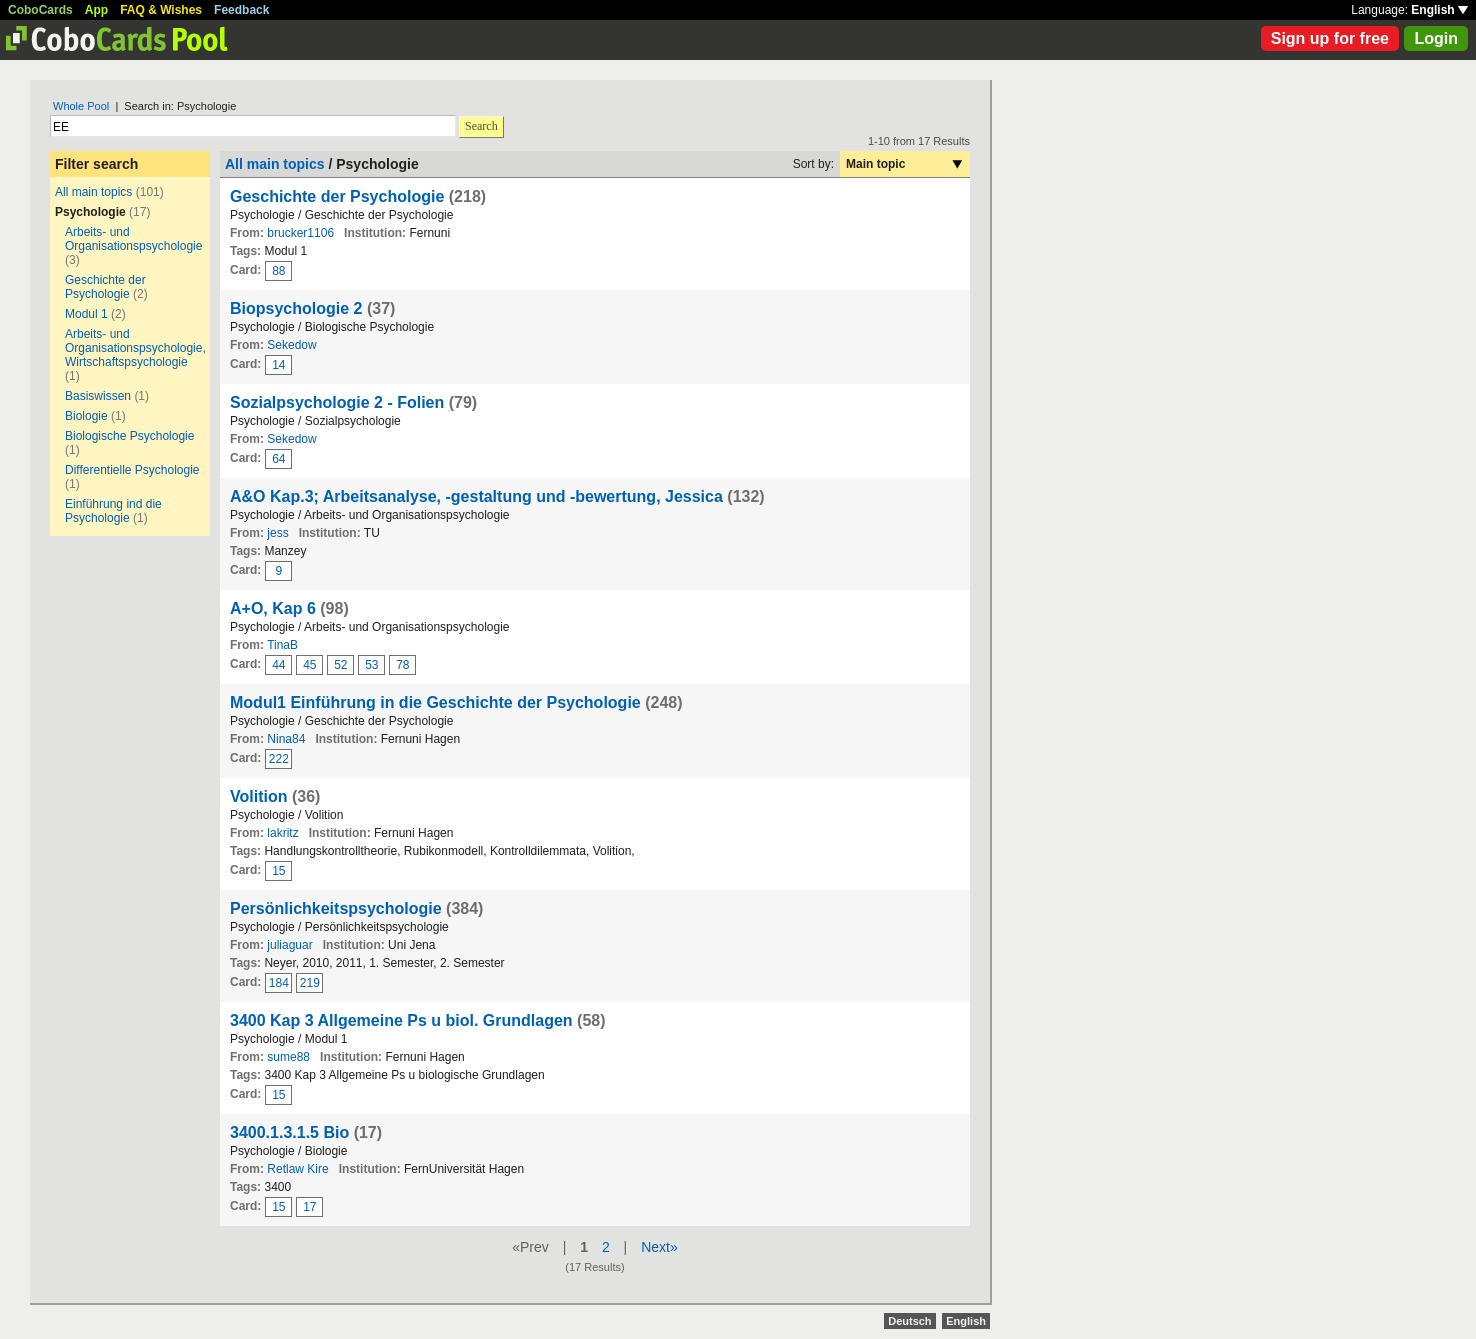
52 (340, 665)
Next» (659, 1247)
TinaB (282, 645)
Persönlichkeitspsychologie (336, 908)
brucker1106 (300, 233)
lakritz (282, 833)
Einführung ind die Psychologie (113, 511)
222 (279, 759)
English (1439, 10)
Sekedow (291, 345)
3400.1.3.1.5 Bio (289, 1132)
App (96, 10)
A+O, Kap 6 (273, 608)
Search (481, 126)
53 (371, 665)
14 (278, 365)
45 (309, 665)
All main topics (93, 192)
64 (278, 459)
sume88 (288, 1057)
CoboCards (40, 10)
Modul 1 (86, 314)
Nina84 (286, 739)
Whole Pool (81, 106)
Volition (258, 796)
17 (309, 1207)
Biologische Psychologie (129, 436)
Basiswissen (98, 396)
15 (278, 871)
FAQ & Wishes (161, 10)
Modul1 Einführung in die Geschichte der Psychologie (435, 702)
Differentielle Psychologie (132, 470)
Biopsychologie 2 (296, 308)
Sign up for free (1330, 38)
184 (279, 983)
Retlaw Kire (297, 1169)
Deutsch (909, 1321)
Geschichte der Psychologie (105, 287)
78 (402, 665)
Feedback (241, 10)
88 (278, 271)
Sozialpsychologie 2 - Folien (337, 402)
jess (277, 533)
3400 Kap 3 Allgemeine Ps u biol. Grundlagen (401, 1020)
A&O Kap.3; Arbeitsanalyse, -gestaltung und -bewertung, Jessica (476, 496)
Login (1436, 38)
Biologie (86, 416)
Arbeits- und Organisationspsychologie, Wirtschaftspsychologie (135, 348)
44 (278, 665)
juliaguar (289, 945)
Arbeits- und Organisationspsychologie (133, 239)
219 (310, 983)
